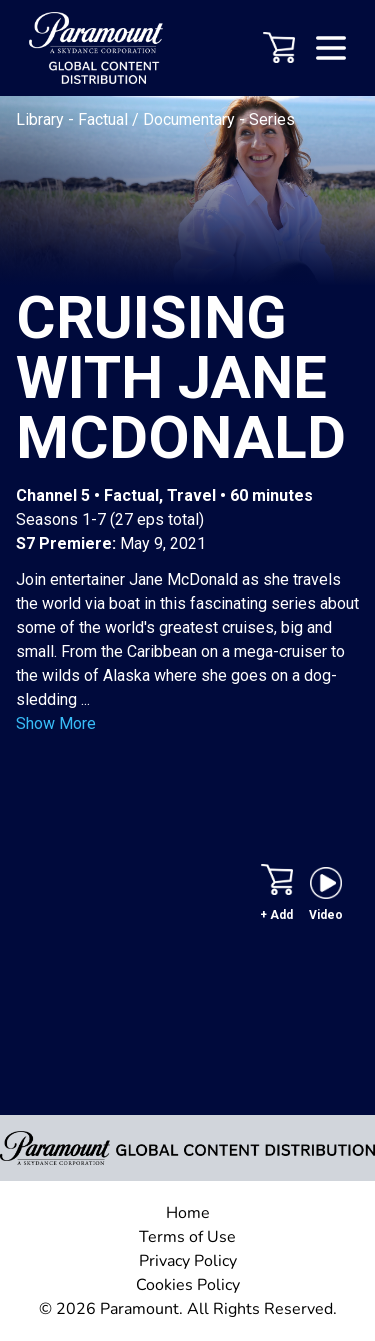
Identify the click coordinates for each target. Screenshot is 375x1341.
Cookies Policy (188, 1285)
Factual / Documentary (158, 119)
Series (272, 119)
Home (188, 1213)
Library (42, 119)
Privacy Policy (188, 1261)
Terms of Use (187, 1237)
